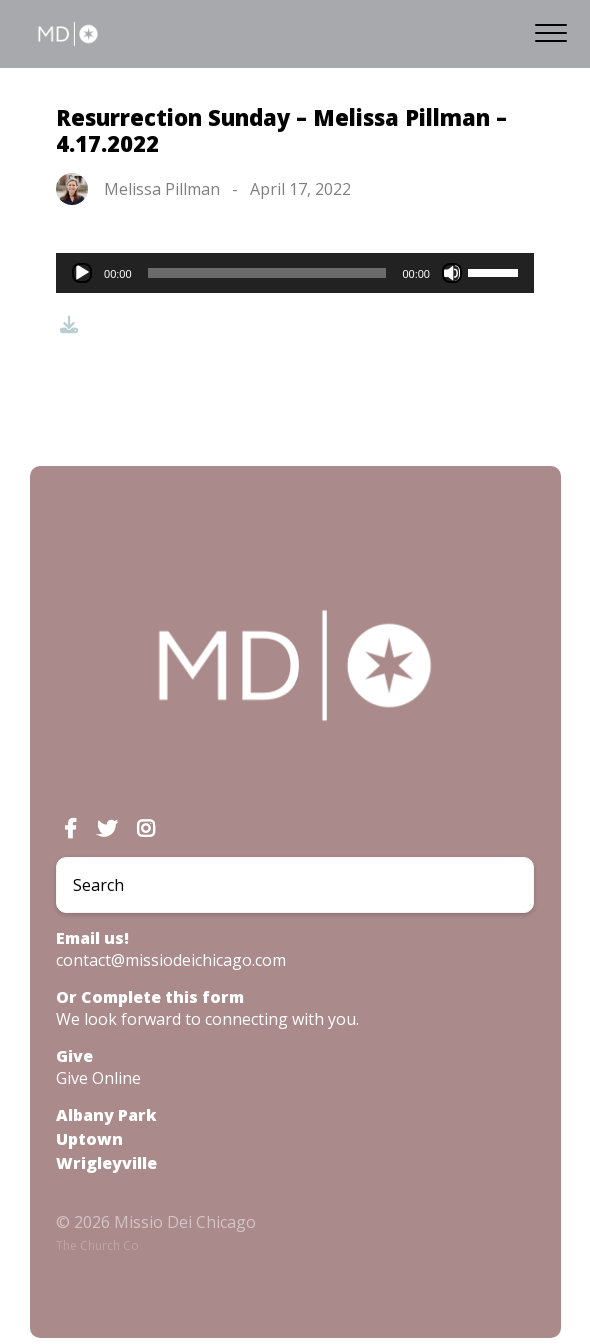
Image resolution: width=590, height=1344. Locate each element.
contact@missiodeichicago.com (171, 960)
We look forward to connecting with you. (207, 1019)
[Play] (82, 273)
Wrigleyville (106, 1163)
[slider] (267, 273)
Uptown (89, 1139)
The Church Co (97, 1245)
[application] (295, 273)
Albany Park (106, 1115)
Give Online (98, 1078)
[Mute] (452, 273)
